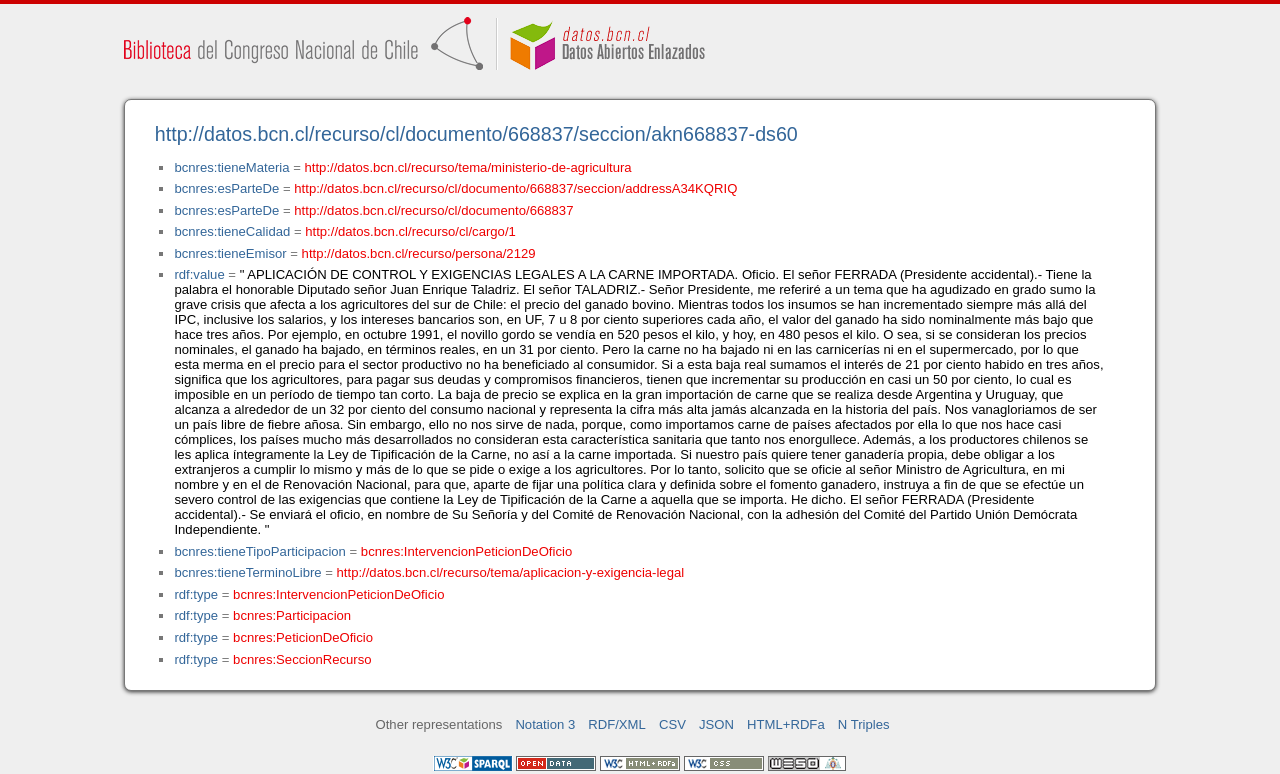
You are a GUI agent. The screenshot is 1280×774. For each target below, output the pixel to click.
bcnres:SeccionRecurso (302, 659)
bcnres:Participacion (292, 615)
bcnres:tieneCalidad (232, 231)
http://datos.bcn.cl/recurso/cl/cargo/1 (410, 231)
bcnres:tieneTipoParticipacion (259, 551)
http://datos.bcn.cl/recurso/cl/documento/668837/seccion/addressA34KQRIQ (515, 188)
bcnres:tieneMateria (231, 167)
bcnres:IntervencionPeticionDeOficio (466, 551)
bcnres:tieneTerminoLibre (247, 572)
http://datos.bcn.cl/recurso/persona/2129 (419, 253)
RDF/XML (617, 724)
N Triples (864, 724)
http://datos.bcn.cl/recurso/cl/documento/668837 (433, 210)
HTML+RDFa (786, 724)
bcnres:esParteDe (226, 188)
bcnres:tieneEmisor (230, 253)
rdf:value (199, 274)
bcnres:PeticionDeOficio (303, 637)
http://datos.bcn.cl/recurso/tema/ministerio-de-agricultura (468, 167)
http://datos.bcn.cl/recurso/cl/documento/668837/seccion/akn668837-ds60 (476, 134)
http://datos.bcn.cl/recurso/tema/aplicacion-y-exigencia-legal (511, 572)
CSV (672, 724)
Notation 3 (545, 724)
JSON (716, 724)
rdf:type (196, 594)
